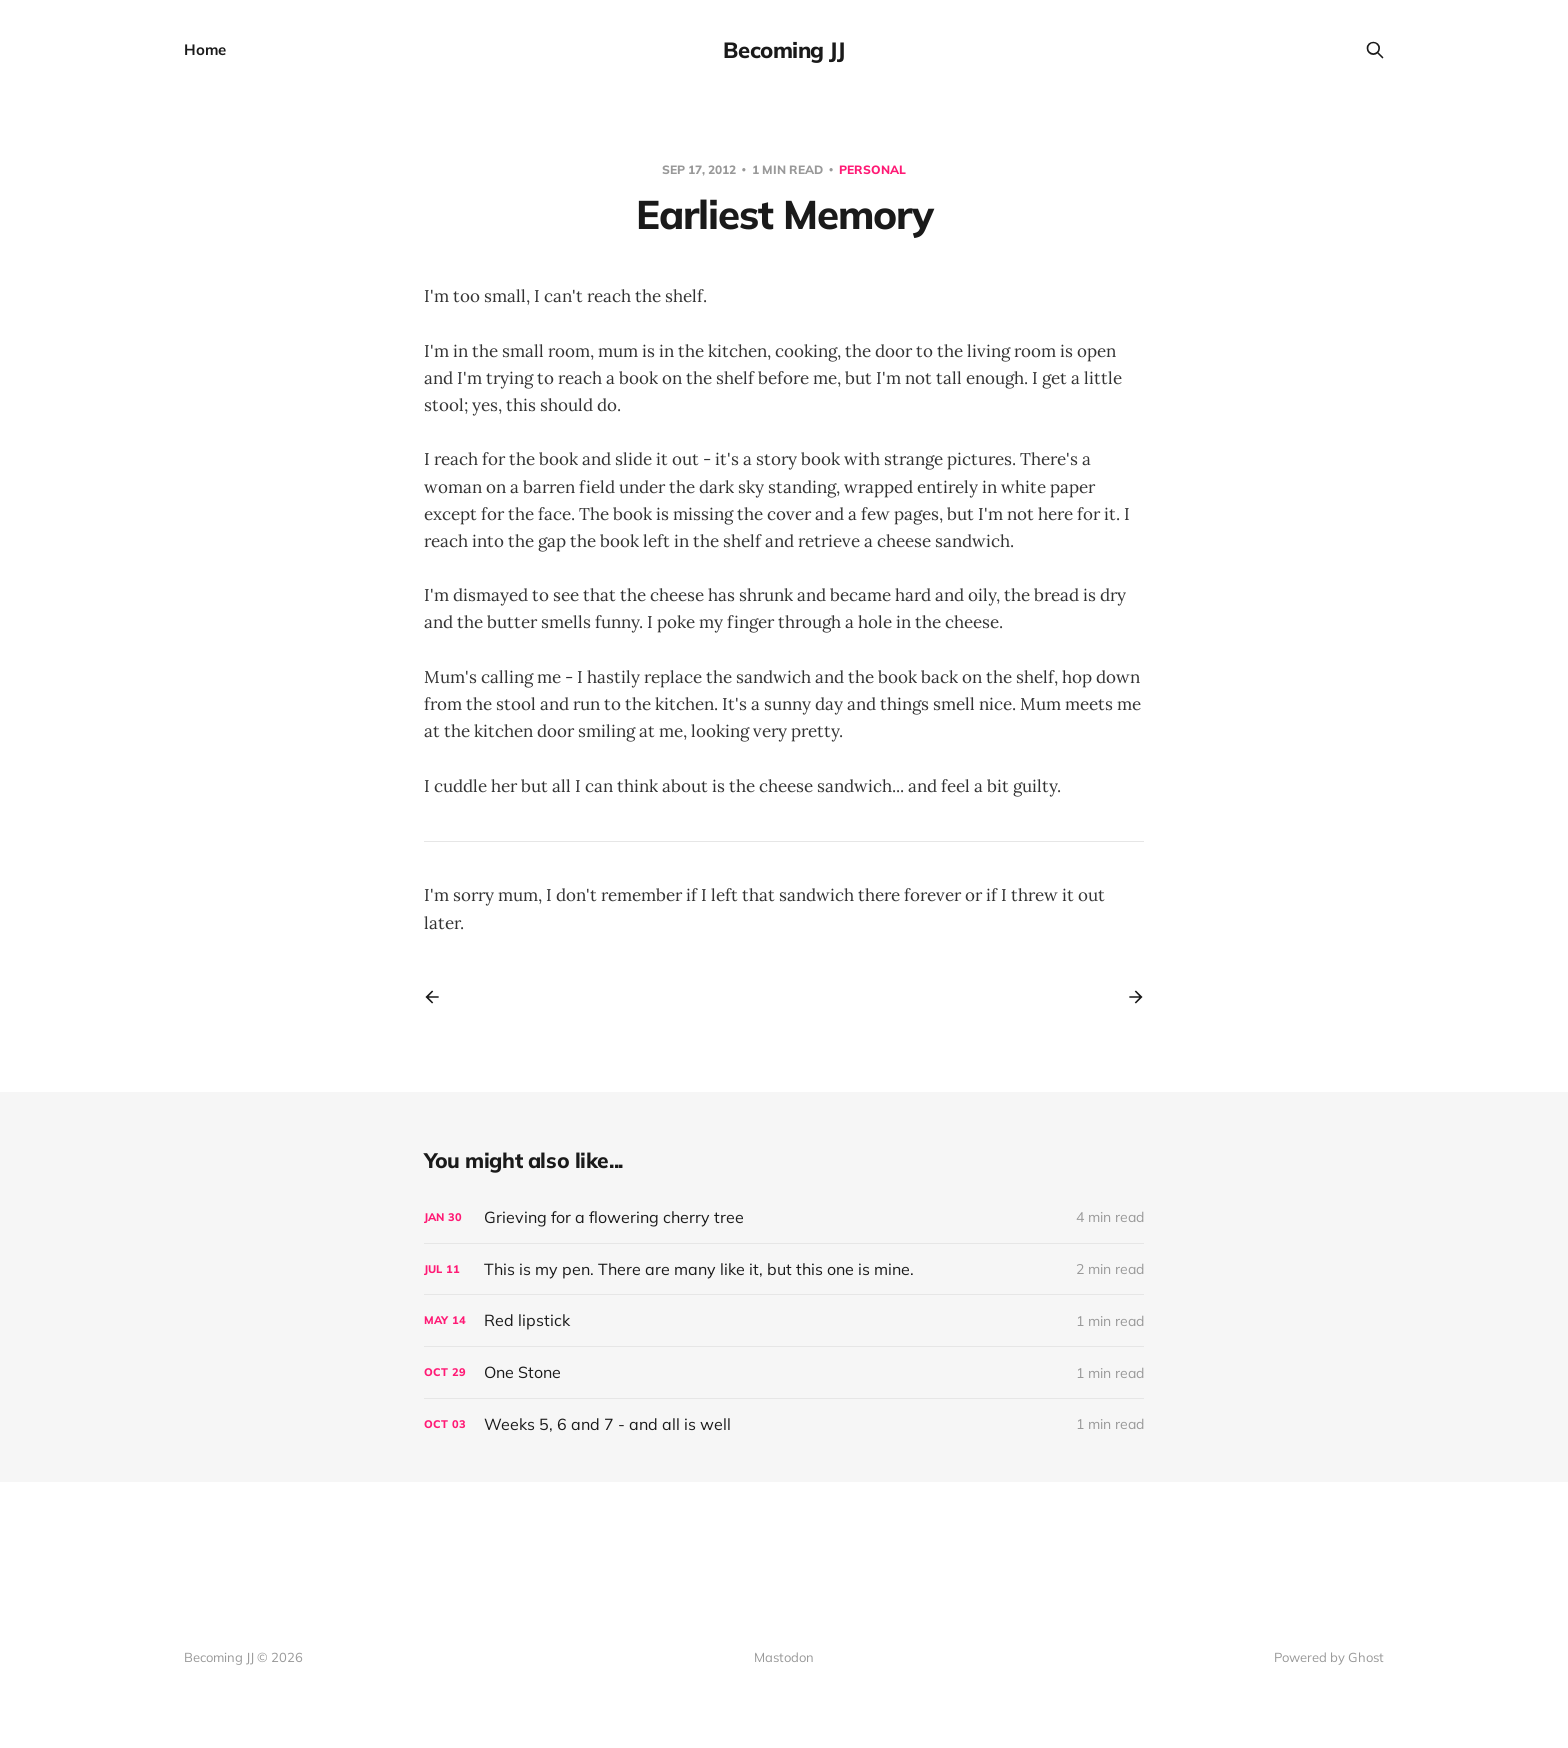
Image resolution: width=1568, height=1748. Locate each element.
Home (205, 49)
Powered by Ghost (1329, 1657)
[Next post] (1129, 997)
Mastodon (784, 1657)
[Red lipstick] (784, 1320)
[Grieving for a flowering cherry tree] (784, 1217)
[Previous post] (439, 997)
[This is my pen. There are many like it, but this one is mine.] (784, 1269)
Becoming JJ (783, 50)
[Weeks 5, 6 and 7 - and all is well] (784, 1424)
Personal (872, 169)
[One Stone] (784, 1372)
